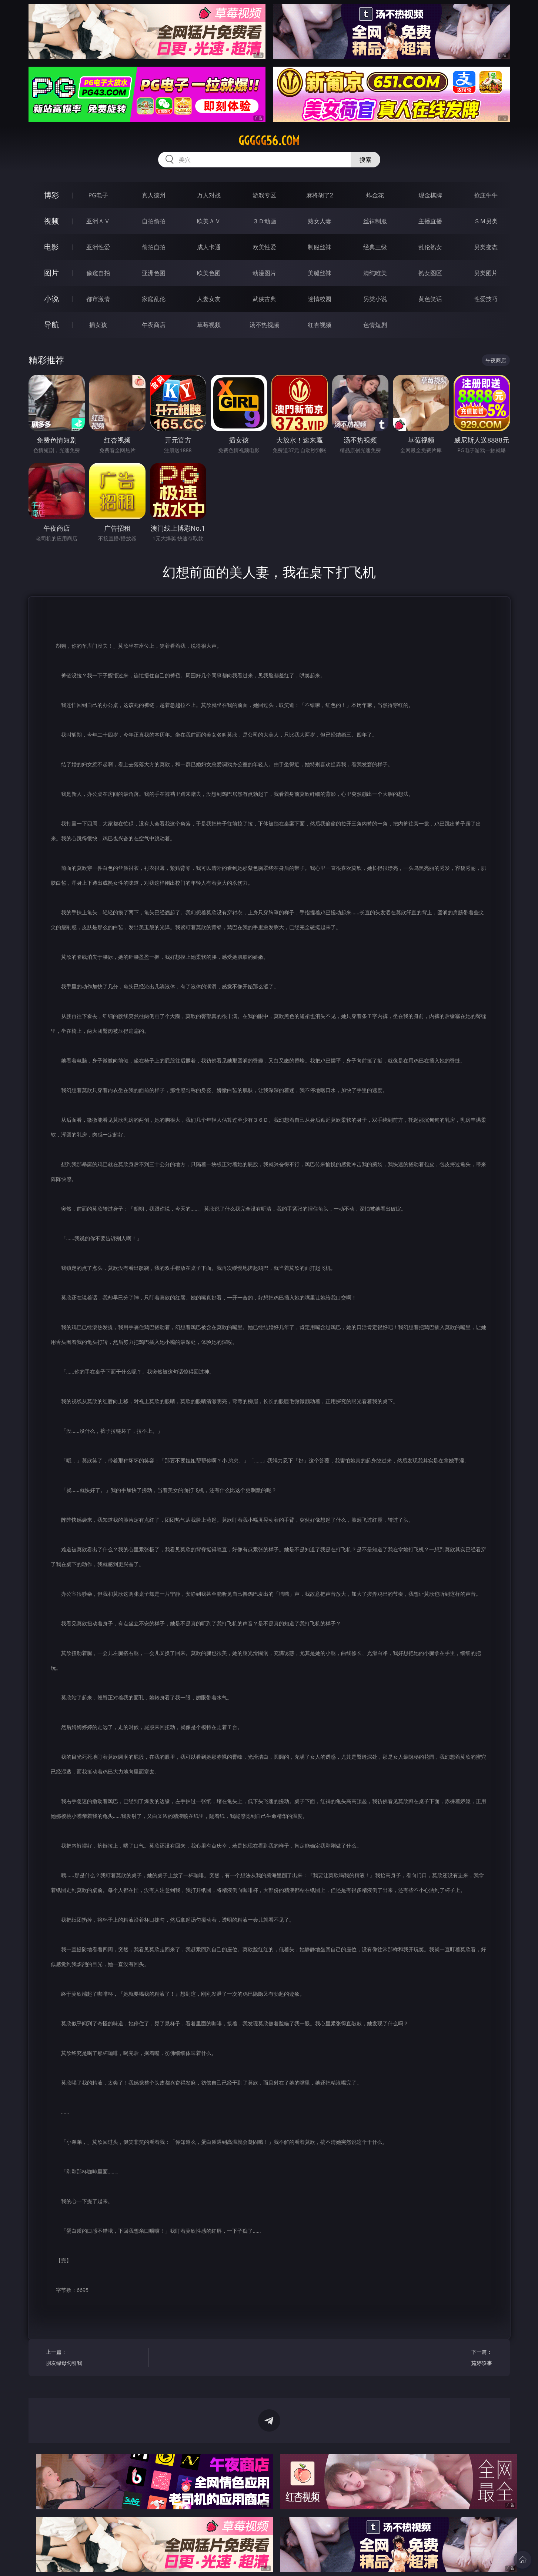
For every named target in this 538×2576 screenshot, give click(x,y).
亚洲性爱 (98, 247)
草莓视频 (209, 325)
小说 (51, 299)
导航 (51, 325)
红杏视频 (319, 325)
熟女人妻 (319, 221)
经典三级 (375, 247)
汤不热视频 (264, 325)
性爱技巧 (486, 299)
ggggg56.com (269, 140)
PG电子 (98, 195)
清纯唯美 (375, 273)
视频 (51, 221)
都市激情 (98, 299)
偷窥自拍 (98, 273)
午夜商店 (154, 325)
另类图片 (486, 273)
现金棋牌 (430, 195)
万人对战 (209, 195)
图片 (51, 273)
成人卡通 (209, 247)
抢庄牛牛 (486, 195)
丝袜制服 (375, 221)
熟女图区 (430, 273)
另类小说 (375, 299)
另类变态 (486, 247)
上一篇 (94, 2358)
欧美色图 (209, 273)
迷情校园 (319, 299)
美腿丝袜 (319, 273)
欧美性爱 (264, 247)
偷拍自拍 (154, 247)
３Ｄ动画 (264, 221)
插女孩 (98, 325)
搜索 (365, 160)
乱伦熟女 (430, 247)
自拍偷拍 (154, 221)
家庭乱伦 (154, 299)
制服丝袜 (319, 247)
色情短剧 (375, 325)
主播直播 (430, 221)
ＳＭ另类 (486, 221)
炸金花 (375, 195)
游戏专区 (264, 195)
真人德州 (154, 195)
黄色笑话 (430, 299)
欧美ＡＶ (209, 221)
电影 (51, 247)
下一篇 (443, 2358)
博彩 (51, 195)
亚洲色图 (154, 273)
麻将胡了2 (319, 195)
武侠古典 (264, 299)
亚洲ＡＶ (98, 221)
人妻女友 (209, 299)
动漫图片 (264, 273)
